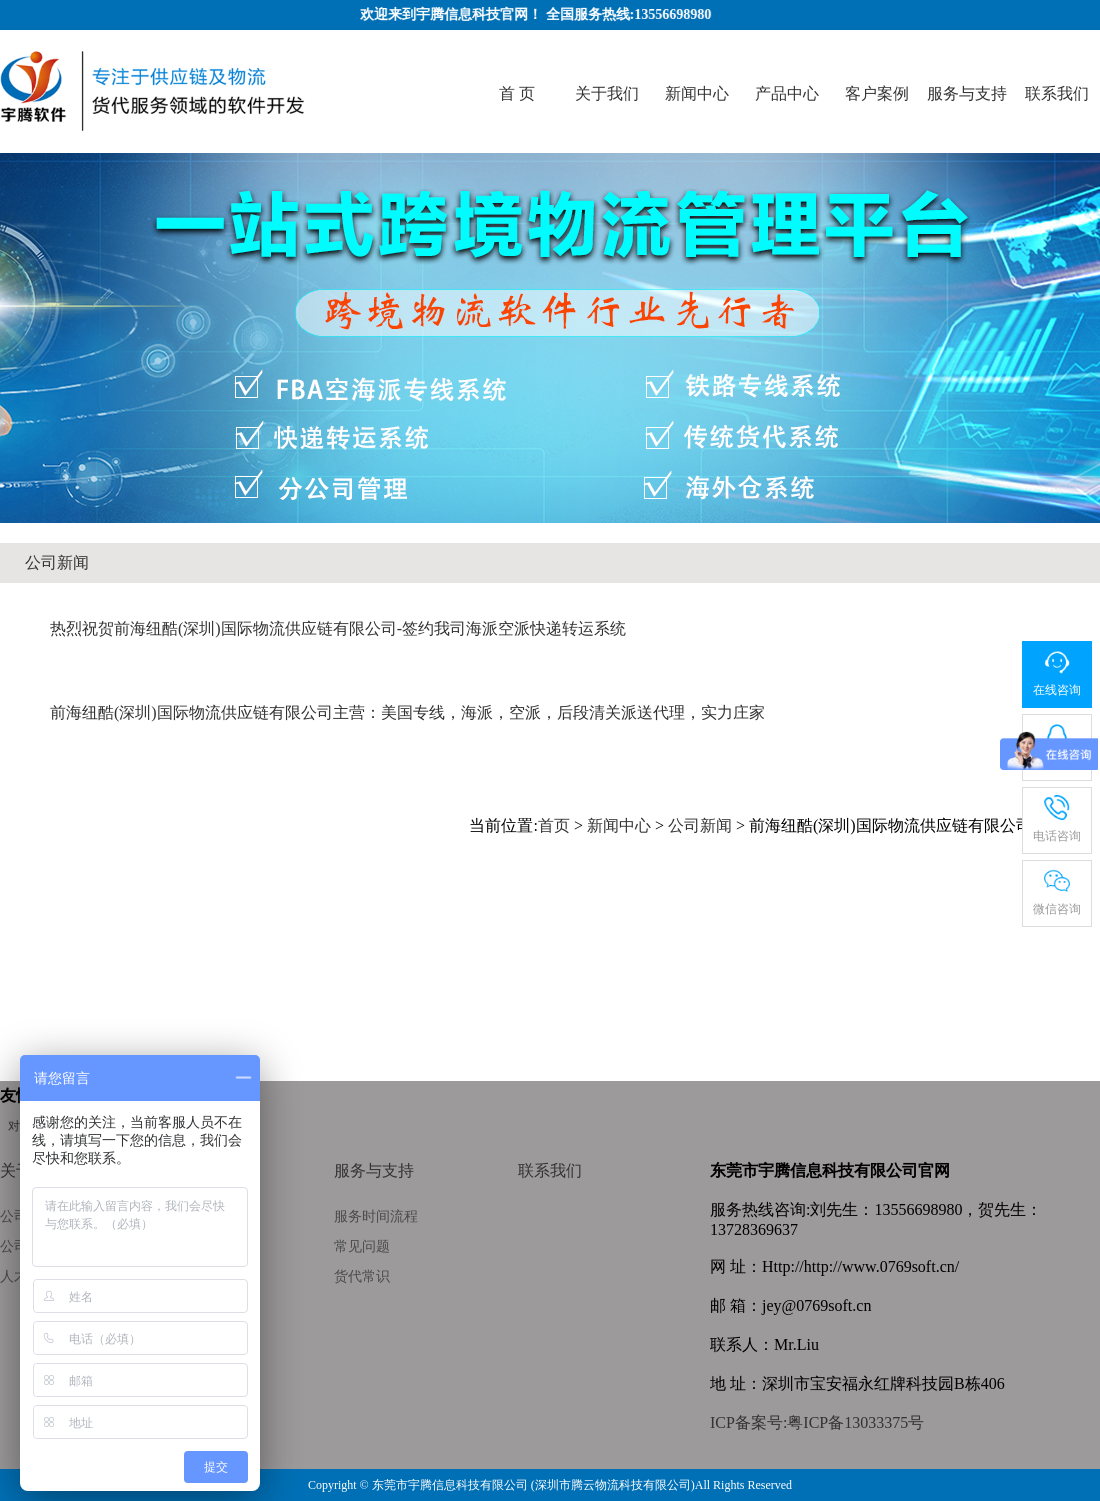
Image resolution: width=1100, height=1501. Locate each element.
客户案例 (877, 93)
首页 (554, 825)
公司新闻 (57, 562)
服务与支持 (967, 93)
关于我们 (607, 93)
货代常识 (362, 1276)
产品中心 (787, 93)
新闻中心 (697, 93)
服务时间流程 (376, 1216)
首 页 (517, 93)
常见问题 (362, 1246)
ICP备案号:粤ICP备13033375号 (817, 1422)
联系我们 (1057, 93)
